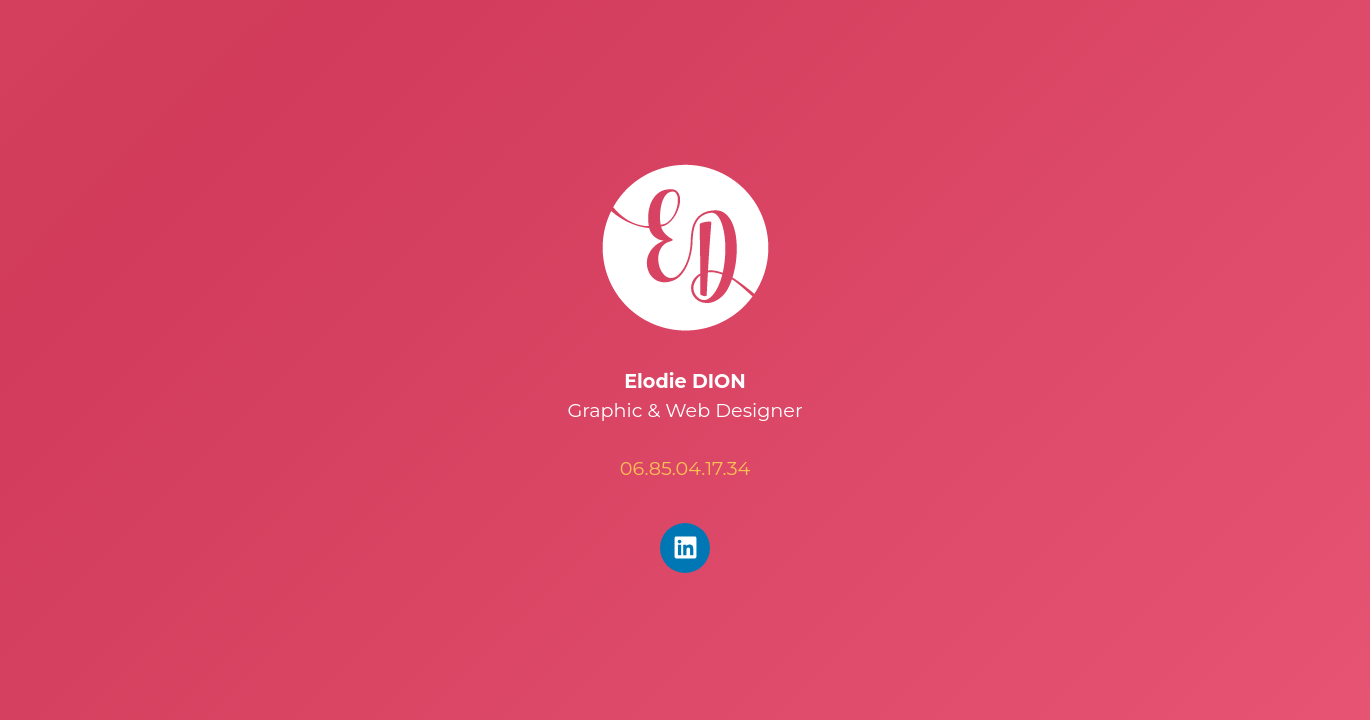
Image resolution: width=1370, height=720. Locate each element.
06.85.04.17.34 (685, 468)
